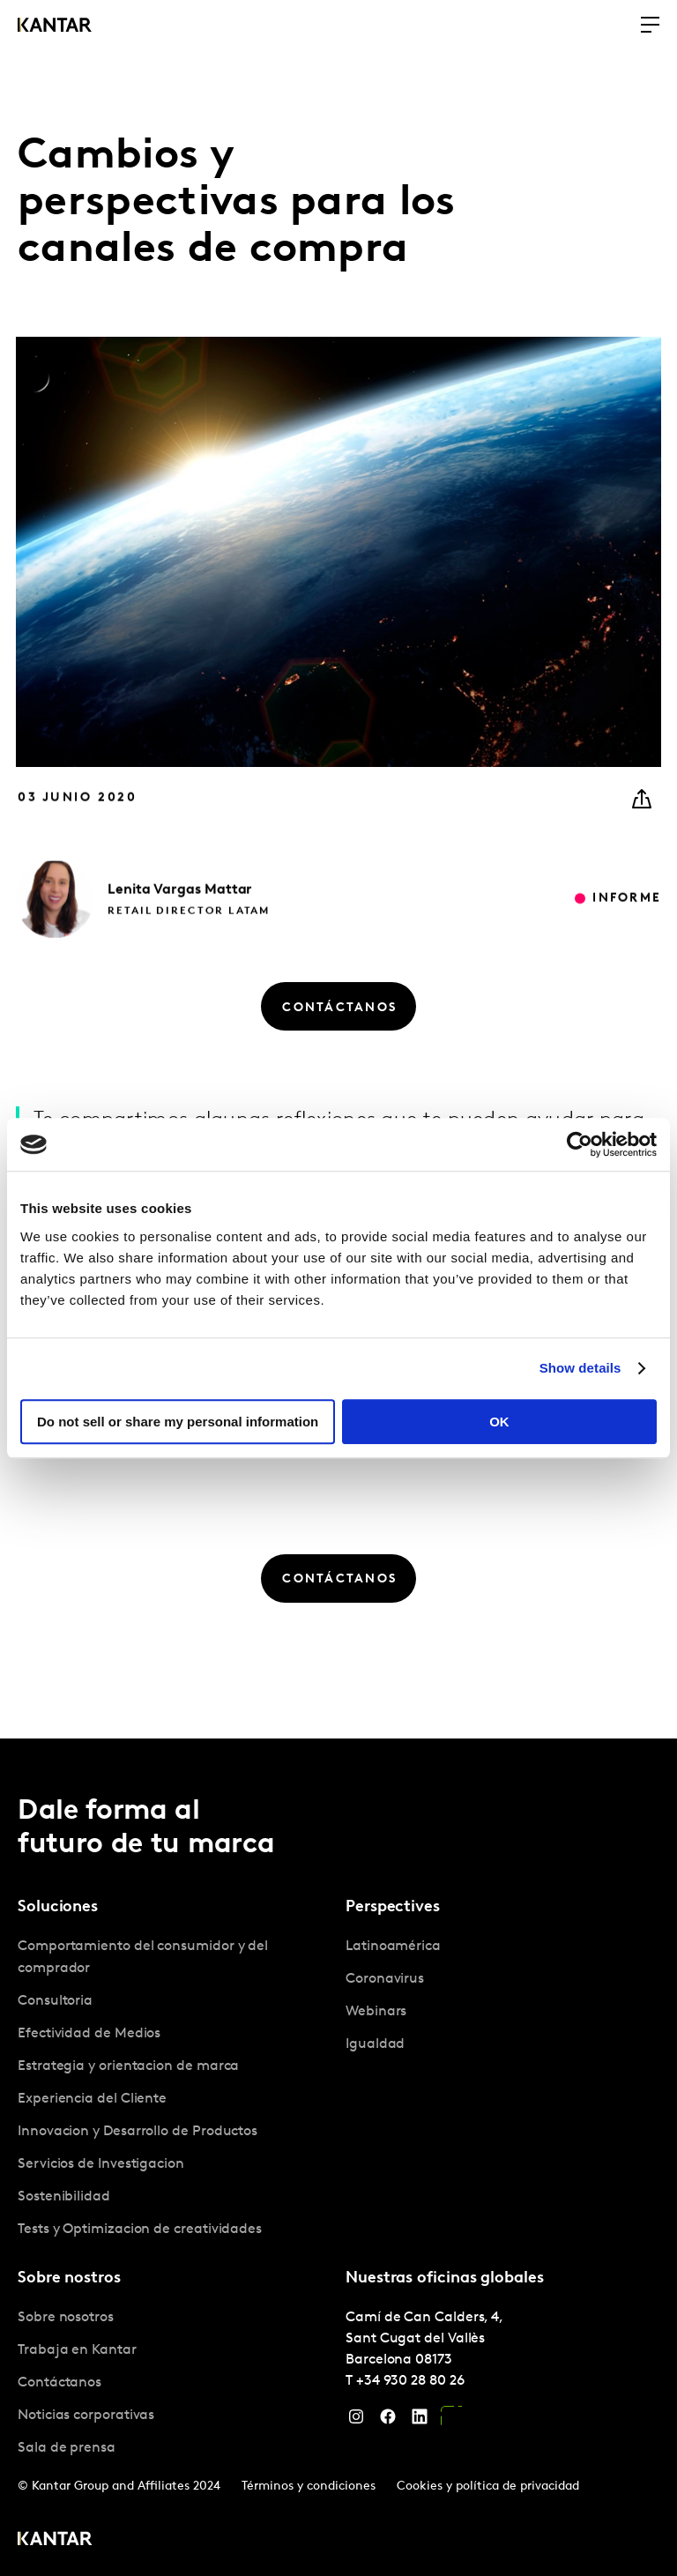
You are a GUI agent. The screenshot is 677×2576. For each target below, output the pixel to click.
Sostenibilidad (64, 2197)
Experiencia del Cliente (92, 2099)
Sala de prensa (66, 2448)
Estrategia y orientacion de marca (128, 2066)
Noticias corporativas (86, 2415)
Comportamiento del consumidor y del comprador (143, 1957)
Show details (580, 1367)
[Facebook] (387, 2421)
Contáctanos (59, 2383)
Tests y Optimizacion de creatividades (140, 2229)
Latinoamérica (393, 1946)
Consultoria (55, 2001)
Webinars (376, 2012)
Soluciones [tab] (58, 1907)
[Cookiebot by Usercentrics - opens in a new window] (579, 1144)
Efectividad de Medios (89, 2034)
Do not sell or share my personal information (177, 1421)
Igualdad (375, 2044)
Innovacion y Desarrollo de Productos (137, 2132)
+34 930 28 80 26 (410, 2381)
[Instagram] (356, 2421)
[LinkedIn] (419, 2421)
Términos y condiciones (309, 2486)
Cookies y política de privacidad (488, 2486)
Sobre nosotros (66, 2318)
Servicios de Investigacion (101, 2164)
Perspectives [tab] (393, 1907)
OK (499, 1421)
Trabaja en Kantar (77, 2350)
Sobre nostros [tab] (69, 2278)
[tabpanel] (174, 2088)
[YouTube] (451, 2421)
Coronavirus (385, 1979)
